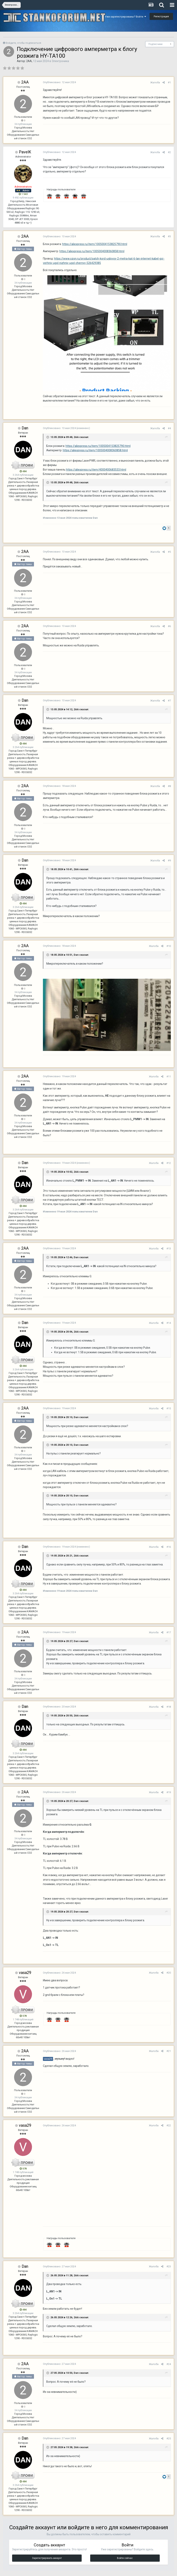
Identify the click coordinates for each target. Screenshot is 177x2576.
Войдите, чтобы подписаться (23, 42)
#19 (168, 1792)
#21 (168, 2051)
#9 (169, 860)
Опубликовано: (59, 82)
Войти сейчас (125, 2558)
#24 (168, 2364)
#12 (168, 1163)
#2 (169, 152)
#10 (168, 946)
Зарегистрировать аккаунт (47, 2558)
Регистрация (161, 16)
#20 (168, 1972)
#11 (168, 1076)
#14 (168, 1322)
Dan (25, 428)
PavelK (25, 152)
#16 (168, 1546)
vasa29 (25, 1972)
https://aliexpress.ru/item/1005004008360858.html (91, 251)
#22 (168, 2125)
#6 (169, 626)
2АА (29, 61)
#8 (169, 786)
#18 (168, 1706)
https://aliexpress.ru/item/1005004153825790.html (94, 244)
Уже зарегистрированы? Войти (125, 16)
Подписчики (155, 44)
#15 (168, 1408)
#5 (169, 551)
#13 (168, 1248)
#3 (169, 236)
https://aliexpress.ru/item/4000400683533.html (96, 469)
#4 (169, 428)
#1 (169, 82)
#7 (169, 700)
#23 (168, 2266)
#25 (168, 2438)
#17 (168, 1632)
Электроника (60, 61)
